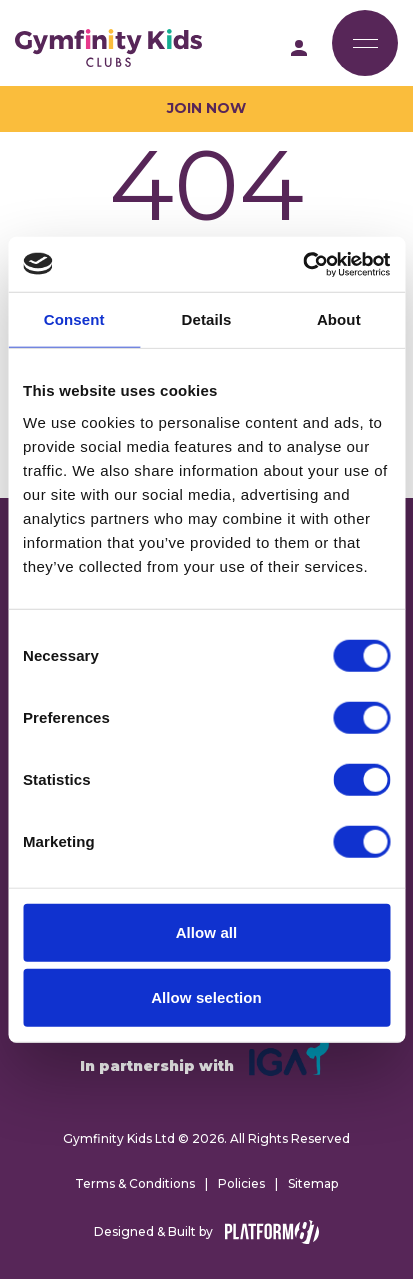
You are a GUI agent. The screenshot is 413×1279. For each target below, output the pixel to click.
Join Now (206, 108)
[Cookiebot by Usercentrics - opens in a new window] (302, 264)
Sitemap (313, 1183)
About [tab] (339, 319)
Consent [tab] (74, 319)
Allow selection (206, 997)
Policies (241, 1183)
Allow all (207, 931)
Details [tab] (207, 319)
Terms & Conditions (135, 1183)
